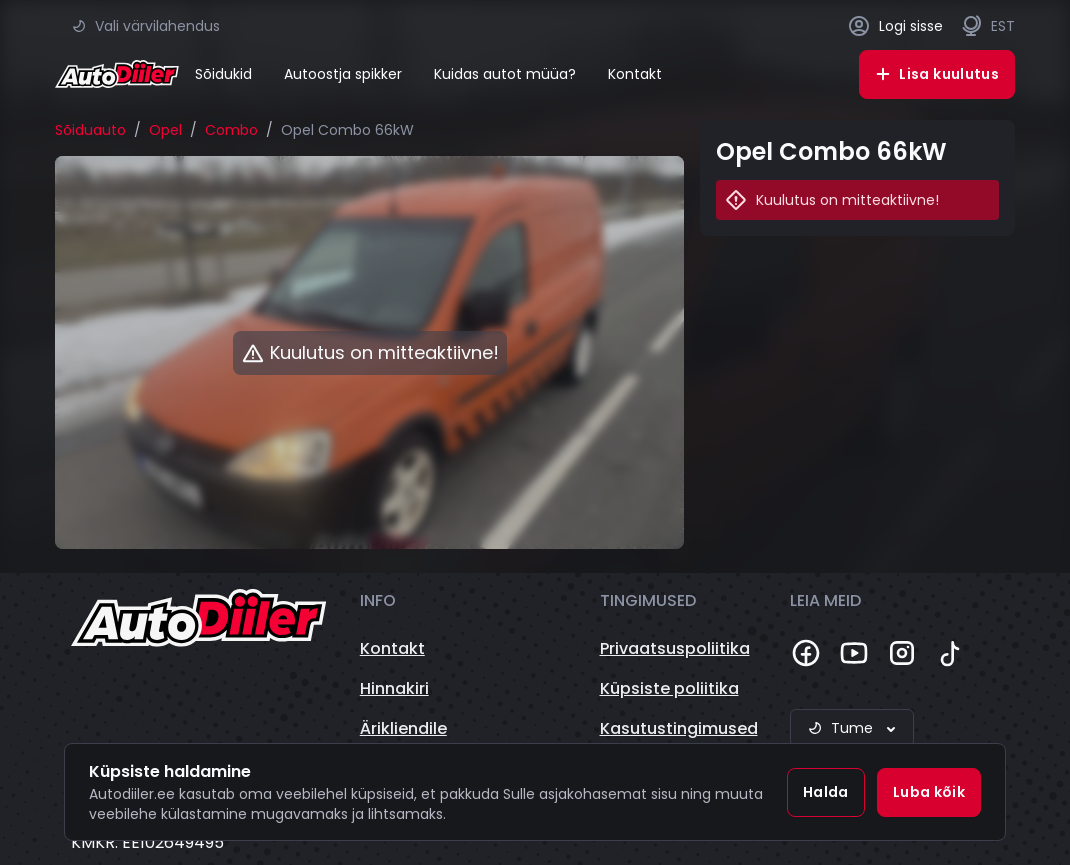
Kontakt (635, 74)
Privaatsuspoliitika (675, 648)
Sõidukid (223, 74)
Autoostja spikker (343, 74)
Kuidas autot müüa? (505, 74)
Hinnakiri (394, 688)
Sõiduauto (90, 130)
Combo (231, 130)
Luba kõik (929, 792)
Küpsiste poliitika (669, 688)
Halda (826, 792)
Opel (165, 130)
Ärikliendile (403, 728)
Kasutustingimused (679, 728)
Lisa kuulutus (937, 74)
